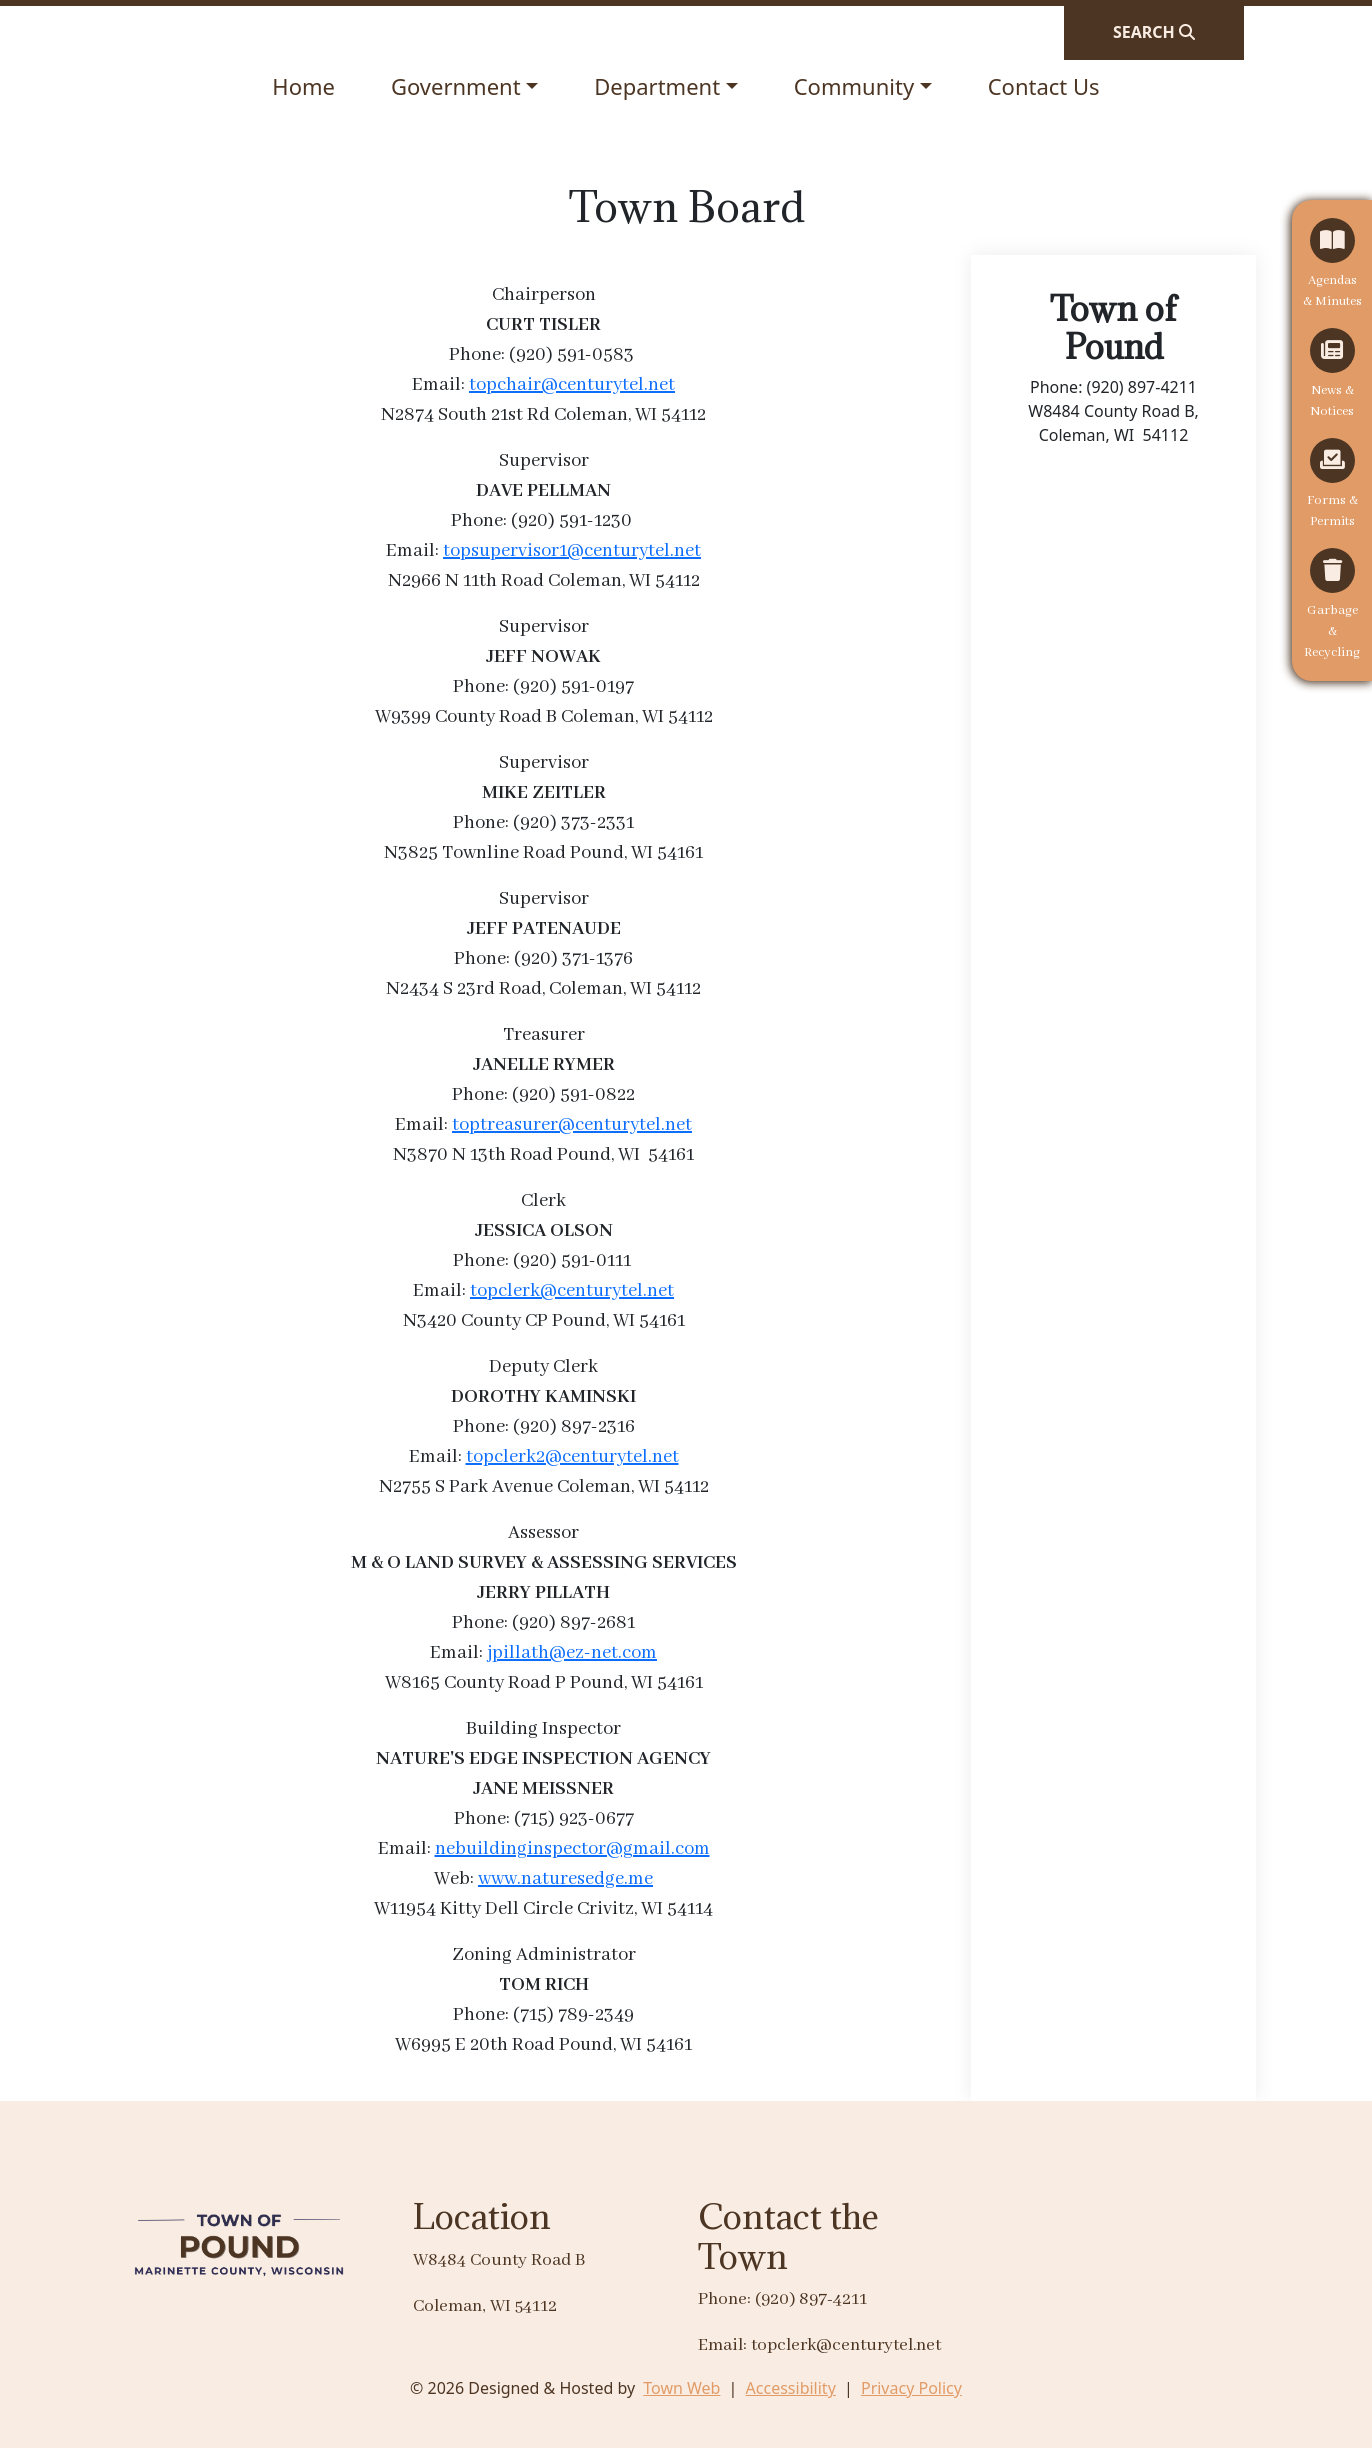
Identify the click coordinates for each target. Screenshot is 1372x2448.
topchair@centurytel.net (572, 385)
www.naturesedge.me (565, 1879)
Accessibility (791, 2388)
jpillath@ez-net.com (572, 1653)
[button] (464, 86)
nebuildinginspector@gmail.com (572, 1849)
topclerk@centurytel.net (572, 1291)
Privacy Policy (911, 2388)
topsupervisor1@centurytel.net (572, 551)
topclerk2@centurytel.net (572, 1457)
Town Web (681, 2388)
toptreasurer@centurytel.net (572, 1125)
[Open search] (1154, 32)
